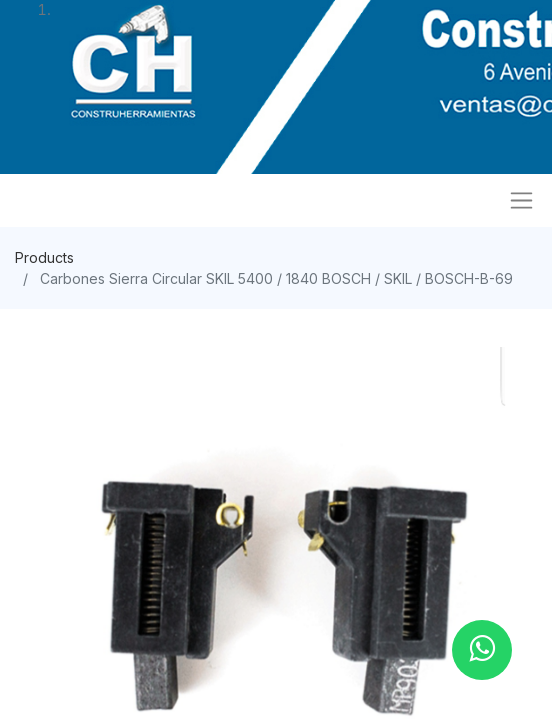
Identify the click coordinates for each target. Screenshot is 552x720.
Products (44, 257)
